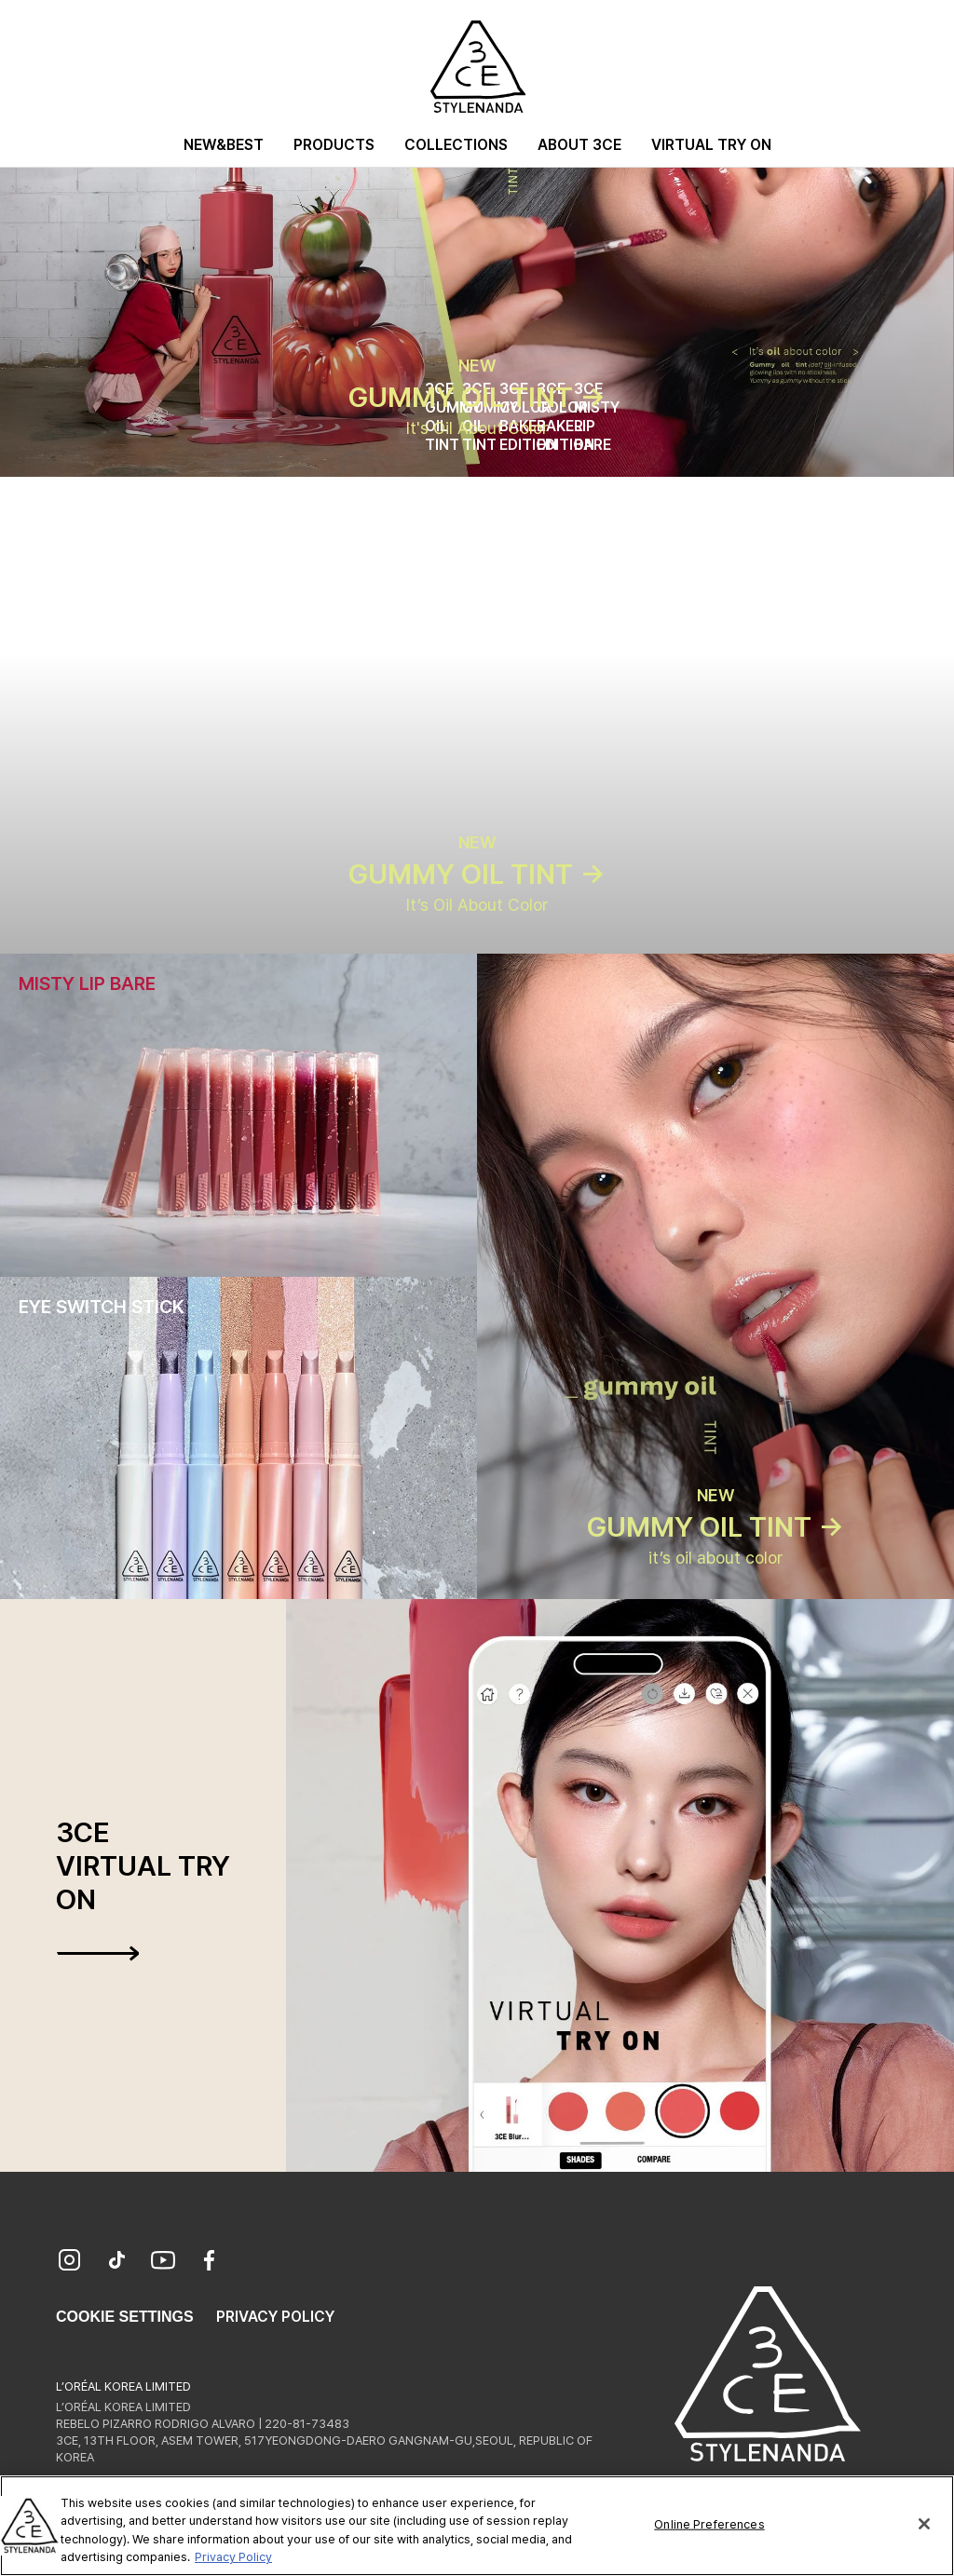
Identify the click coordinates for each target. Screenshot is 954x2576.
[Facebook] (210, 2262)
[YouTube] (163, 2262)
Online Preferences (709, 2527)
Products (334, 145)
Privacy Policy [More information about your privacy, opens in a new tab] (233, 2560)
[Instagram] (70, 2262)
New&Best (224, 145)
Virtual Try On (711, 145)
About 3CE (579, 145)
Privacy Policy (275, 2316)
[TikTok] (116, 2262)
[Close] (924, 2526)
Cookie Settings (125, 2317)
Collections (456, 145)
